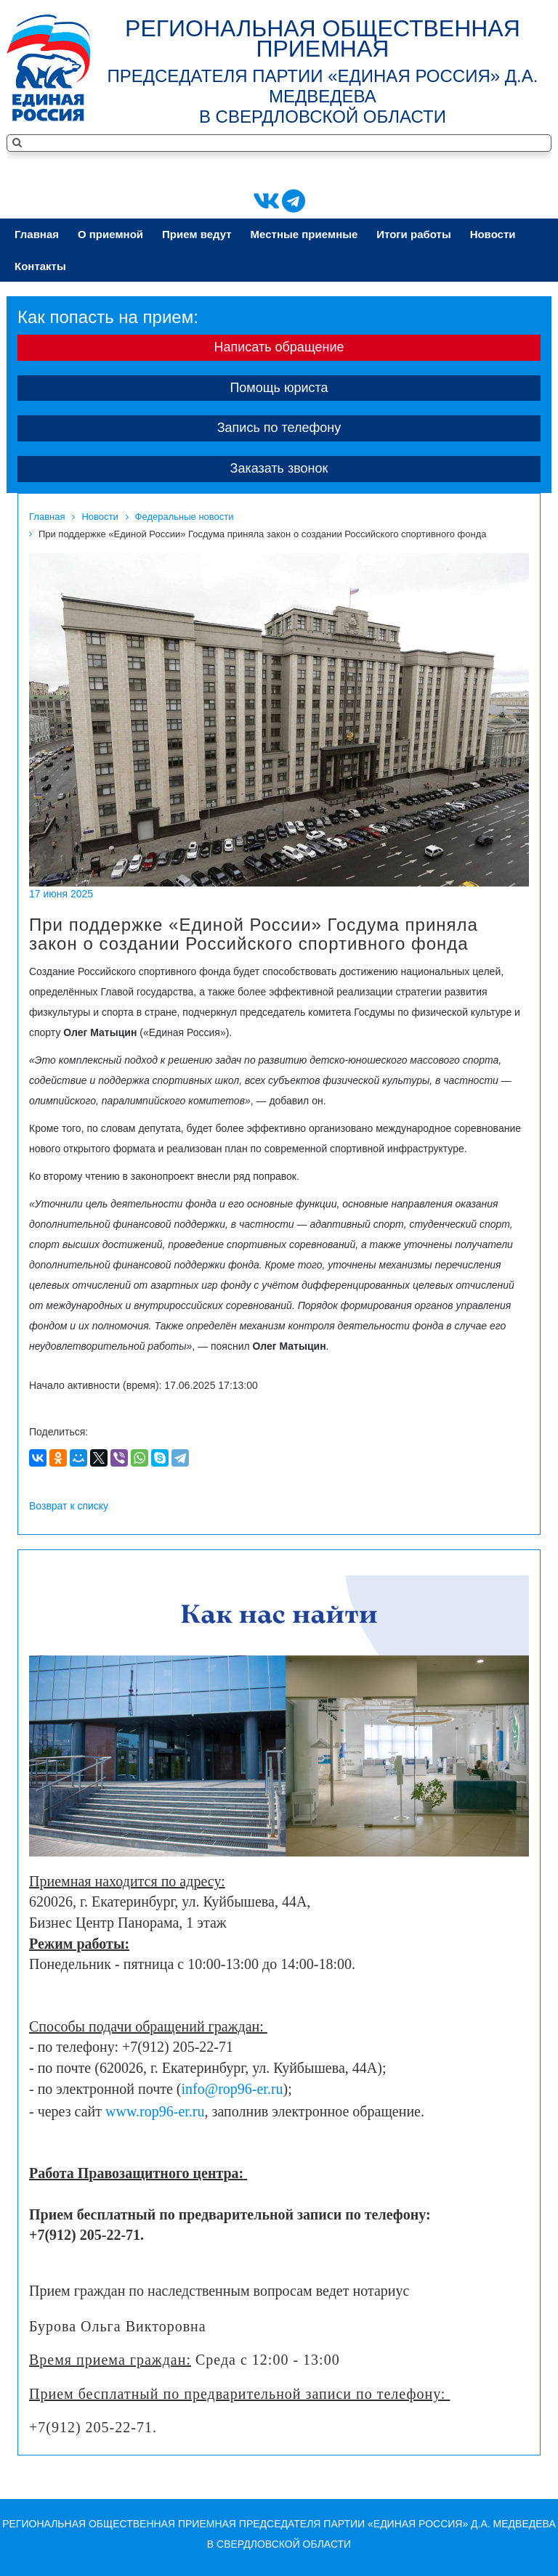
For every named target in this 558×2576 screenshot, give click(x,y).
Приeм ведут (197, 234)
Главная (37, 234)
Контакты (40, 266)
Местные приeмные (304, 234)
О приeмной (110, 234)
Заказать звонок (279, 468)
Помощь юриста (279, 387)
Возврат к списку (68, 1506)
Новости (493, 234)
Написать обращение (279, 347)
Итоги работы (413, 234)
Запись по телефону (279, 427)
